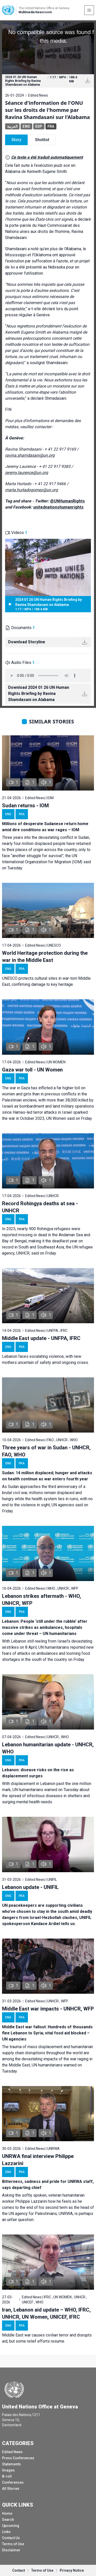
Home (7, 2513)
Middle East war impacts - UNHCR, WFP (48, 2009)
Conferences (13, 2482)
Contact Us (11, 2538)
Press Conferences (18, 2458)
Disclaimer (11, 2550)
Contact (18, 2570)
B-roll (7, 2476)
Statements (11, 2464)
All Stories (10, 2488)
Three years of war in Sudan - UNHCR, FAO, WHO (46, 1451)
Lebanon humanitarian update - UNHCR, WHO (48, 1748)
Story (16, 139)
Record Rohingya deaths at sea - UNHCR (40, 1207)
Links (6, 2532)
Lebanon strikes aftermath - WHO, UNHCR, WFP (41, 1599)
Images (8, 2470)
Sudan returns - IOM (25, 805)
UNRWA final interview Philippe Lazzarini (38, 2159)
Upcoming (10, 2526)
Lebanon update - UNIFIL (30, 1887)
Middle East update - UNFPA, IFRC (41, 1338)
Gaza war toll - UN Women (32, 1070)
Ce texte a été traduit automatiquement (47, 157)
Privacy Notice (72, 2570)
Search (8, 2520)
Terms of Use (13, 2544)
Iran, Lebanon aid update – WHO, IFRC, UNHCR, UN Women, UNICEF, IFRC (46, 2313)
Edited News (12, 2452)
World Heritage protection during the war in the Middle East (45, 956)
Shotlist (42, 139)
